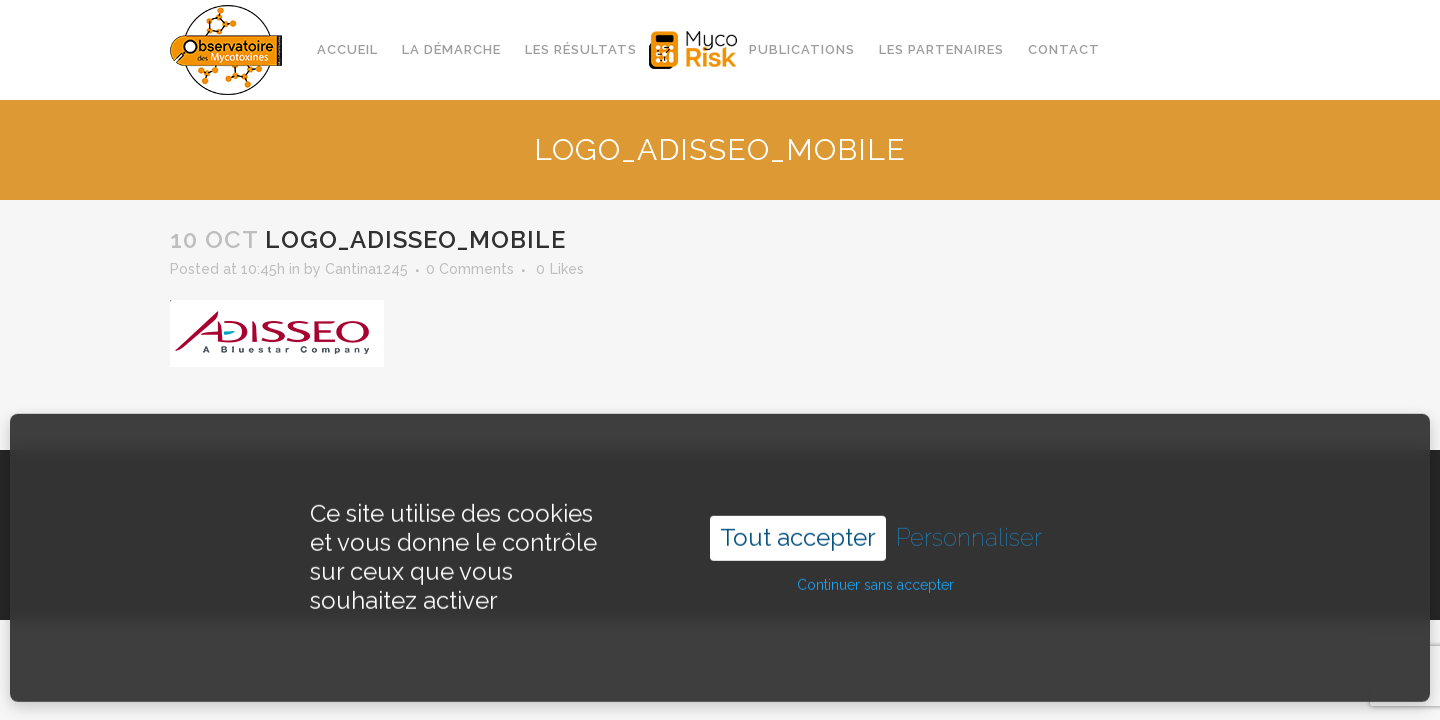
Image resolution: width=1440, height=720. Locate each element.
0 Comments (470, 269)
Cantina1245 (366, 269)
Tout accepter (798, 523)
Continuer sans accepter (875, 571)
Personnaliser (969, 524)
